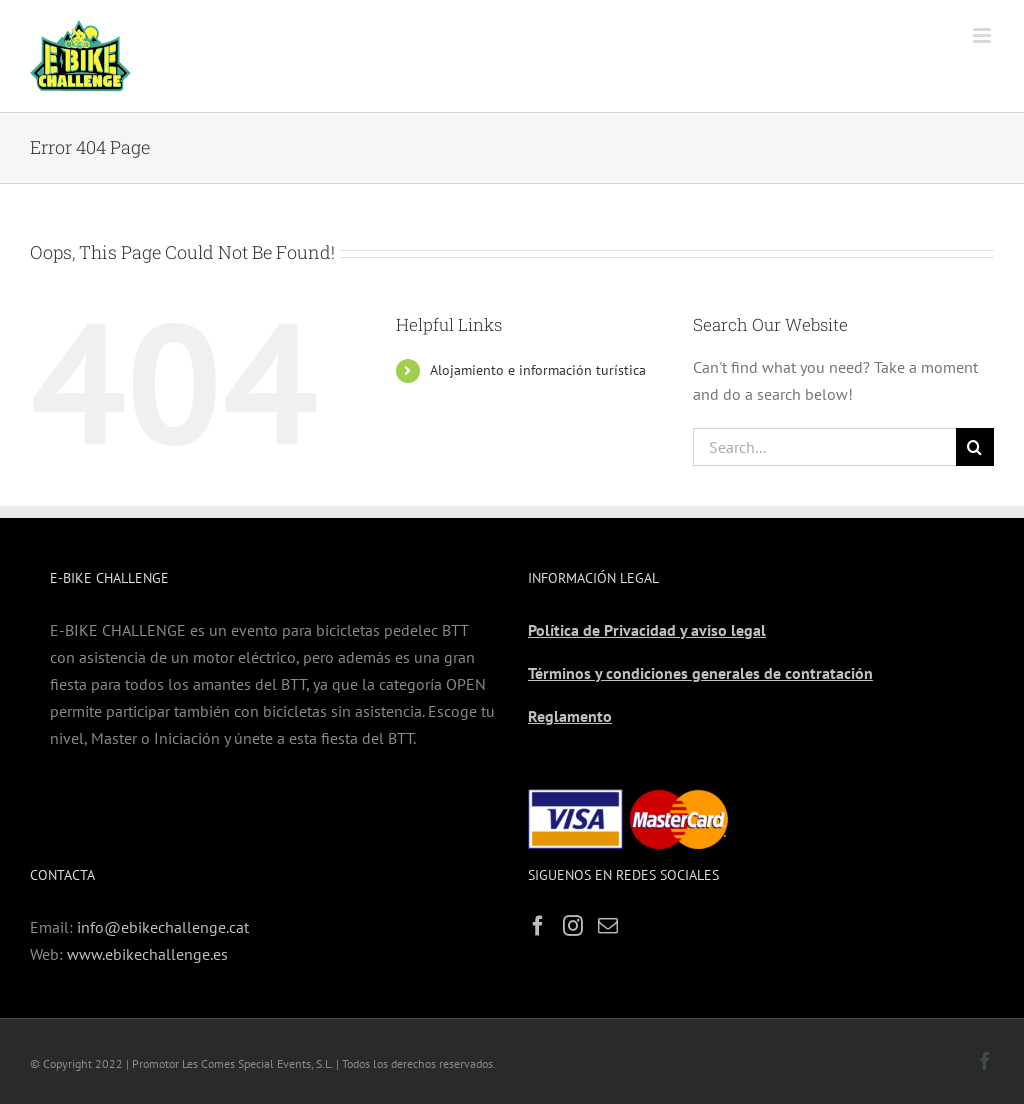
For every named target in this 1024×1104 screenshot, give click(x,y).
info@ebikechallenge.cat (163, 927)
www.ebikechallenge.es (147, 954)
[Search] (975, 447)
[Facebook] (538, 926)
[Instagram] (573, 926)
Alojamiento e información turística (538, 370)
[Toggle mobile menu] (983, 35)
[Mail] (608, 926)
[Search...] (824, 447)
